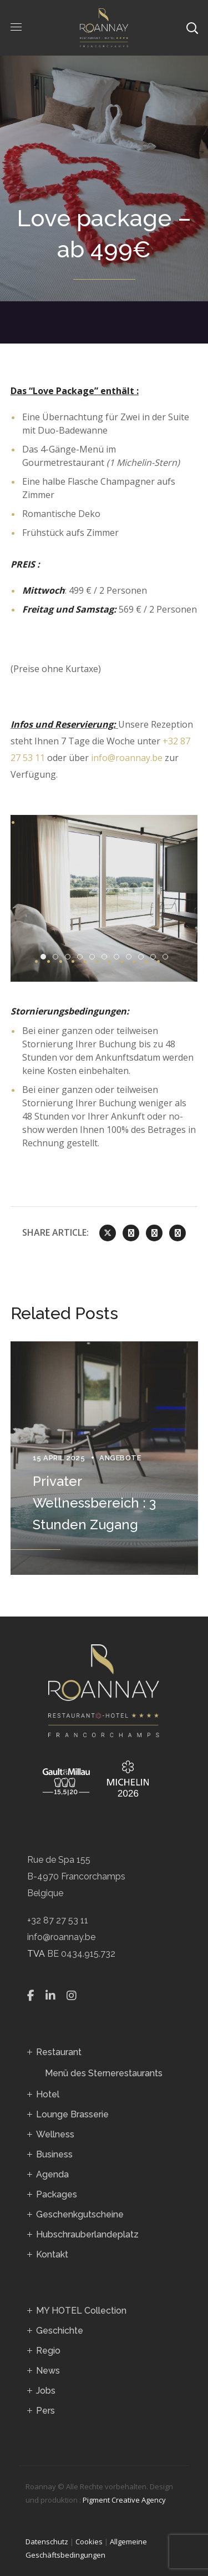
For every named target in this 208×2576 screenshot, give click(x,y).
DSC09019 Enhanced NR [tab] (106, 957)
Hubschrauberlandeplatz (87, 2234)
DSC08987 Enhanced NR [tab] (94, 957)
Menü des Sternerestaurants (104, 2073)
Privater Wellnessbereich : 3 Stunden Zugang (94, 1503)
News (48, 2370)
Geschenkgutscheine (80, 2214)
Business (54, 2154)
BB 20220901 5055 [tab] (45, 957)
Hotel (47, 2094)
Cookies (89, 2542)
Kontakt (52, 2254)
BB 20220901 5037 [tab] (143, 957)
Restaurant (59, 2052)
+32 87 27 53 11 (57, 1920)
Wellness (55, 2134)
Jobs (45, 2390)
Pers (45, 2410)
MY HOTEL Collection (81, 2310)
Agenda (52, 2174)
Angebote (120, 1458)
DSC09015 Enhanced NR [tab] (82, 957)
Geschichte (59, 2330)
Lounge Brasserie (72, 2114)
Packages (56, 2194)
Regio (48, 2350)
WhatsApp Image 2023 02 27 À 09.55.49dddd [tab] (155, 957)
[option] (104, 1458)
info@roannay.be (127, 758)
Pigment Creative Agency (124, 2500)
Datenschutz (47, 2542)
